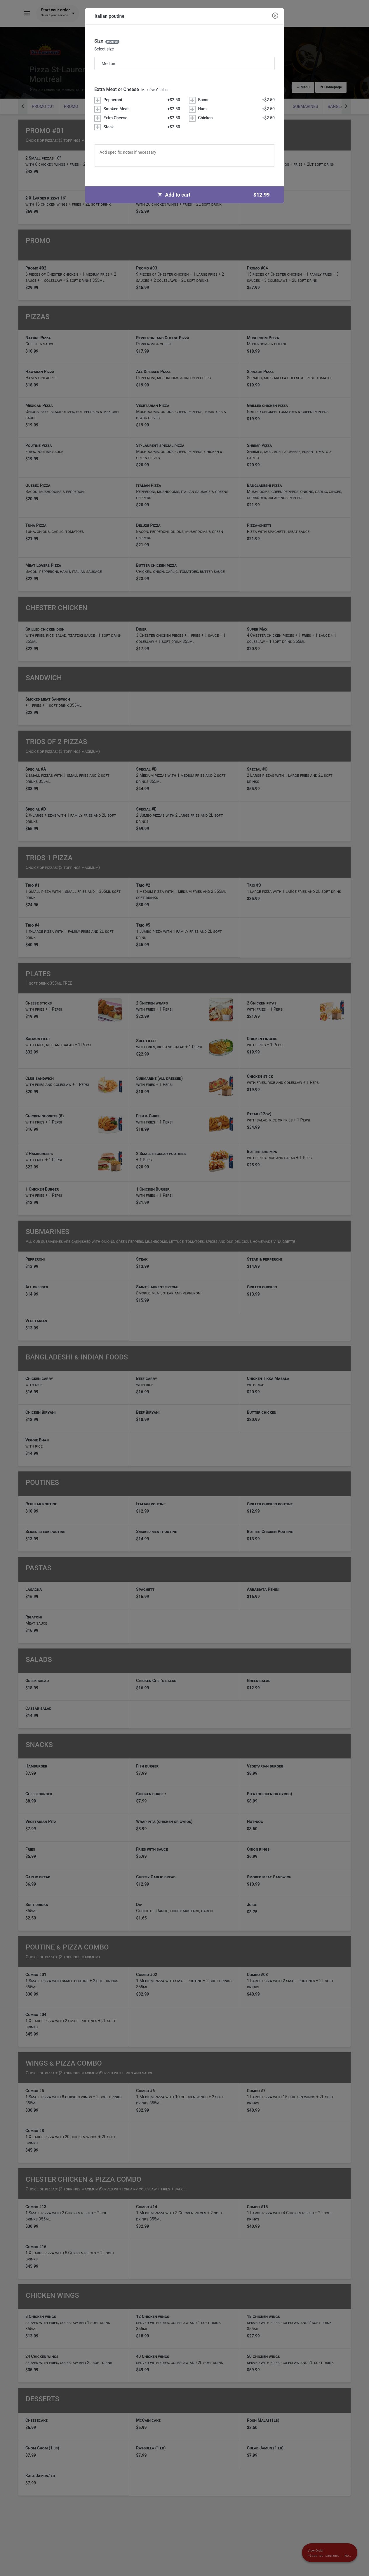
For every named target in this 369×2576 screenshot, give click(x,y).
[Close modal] (275, 16)
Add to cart (215, 195)
